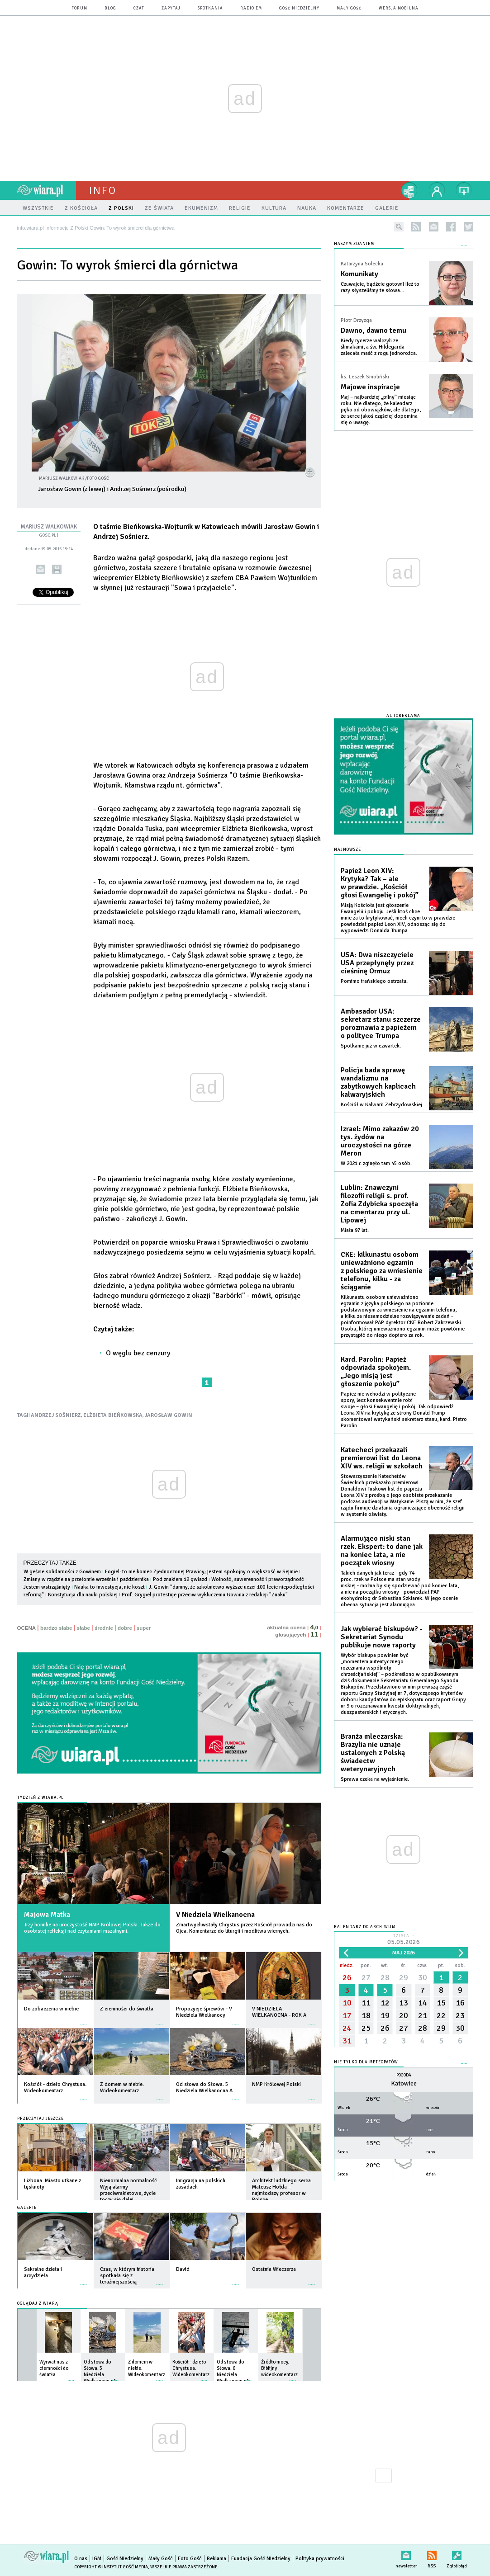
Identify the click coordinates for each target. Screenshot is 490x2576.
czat (138, 8)
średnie (104, 1628)
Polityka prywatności (319, 2558)
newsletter (433, 226)
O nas (80, 2558)
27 (366, 1977)
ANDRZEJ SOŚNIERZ (56, 1415)
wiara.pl (46, 190)
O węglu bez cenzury (138, 1353)
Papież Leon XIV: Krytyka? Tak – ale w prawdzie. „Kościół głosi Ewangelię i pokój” (380, 883)
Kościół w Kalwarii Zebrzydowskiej (381, 1104)
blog (110, 8)
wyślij (40, 569)
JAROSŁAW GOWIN (168, 1415)
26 (347, 1977)
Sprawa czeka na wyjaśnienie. (375, 1779)
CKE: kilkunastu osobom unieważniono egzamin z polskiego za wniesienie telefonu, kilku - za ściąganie (382, 1270)
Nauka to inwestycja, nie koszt (109, 1587)
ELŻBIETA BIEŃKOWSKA (113, 1415)
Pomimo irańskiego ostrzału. (374, 981)
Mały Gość (349, 8)
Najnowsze (347, 849)
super (144, 1628)
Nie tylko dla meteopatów (366, 2062)
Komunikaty (359, 274)
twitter (468, 226)
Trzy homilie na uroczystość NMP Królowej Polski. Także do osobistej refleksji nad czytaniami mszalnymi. (92, 1927)
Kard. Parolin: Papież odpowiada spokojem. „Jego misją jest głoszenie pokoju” (376, 1371)
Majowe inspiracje (370, 387)
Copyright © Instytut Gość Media (111, 2567)
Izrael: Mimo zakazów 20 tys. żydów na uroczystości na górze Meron (380, 1141)
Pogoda (403, 2075)
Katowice (404, 2083)
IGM (96, 2558)
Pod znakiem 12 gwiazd (180, 1579)
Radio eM (251, 8)
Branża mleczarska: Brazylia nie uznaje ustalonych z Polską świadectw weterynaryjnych (373, 1752)
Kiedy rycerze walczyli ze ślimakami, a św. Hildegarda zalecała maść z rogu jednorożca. (379, 347)
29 (403, 1977)
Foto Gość (190, 2558)
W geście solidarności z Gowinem (62, 1571)
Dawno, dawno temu (373, 330)
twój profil (437, 190)
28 (385, 1977)
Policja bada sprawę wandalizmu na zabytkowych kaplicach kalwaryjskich (378, 1082)
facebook (451, 226)
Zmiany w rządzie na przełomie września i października (86, 1579)
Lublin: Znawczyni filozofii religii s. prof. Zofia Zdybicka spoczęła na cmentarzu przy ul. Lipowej (379, 1204)
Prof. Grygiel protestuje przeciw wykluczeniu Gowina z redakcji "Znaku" (205, 1594)
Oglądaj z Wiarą (37, 2303)
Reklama (216, 2558)
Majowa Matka (47, 1915)
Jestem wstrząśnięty (47, 1587)
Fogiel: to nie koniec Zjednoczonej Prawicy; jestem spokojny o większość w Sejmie (201, 1571)
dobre (125, 1628)
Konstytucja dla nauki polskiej (83, 1594)
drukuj (57, 569)
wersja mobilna (399, 8)
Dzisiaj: (403, 1940)
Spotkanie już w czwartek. (371, 1046)
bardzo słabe (56, 1628)
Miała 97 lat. (355, 1230)
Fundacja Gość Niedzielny (260, 2558)
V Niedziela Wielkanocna (215, 1915)
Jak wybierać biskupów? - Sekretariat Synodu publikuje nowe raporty (382, 1637)
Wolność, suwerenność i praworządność (257, 1579)
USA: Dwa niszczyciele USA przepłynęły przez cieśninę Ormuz (377, 963)
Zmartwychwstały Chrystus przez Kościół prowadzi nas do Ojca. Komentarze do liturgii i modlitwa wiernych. (244, 1927)
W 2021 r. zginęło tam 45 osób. (376, 1163)
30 (422, 1977)
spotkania (210, 8)
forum (79, 8)
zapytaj (171, 8)
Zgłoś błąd (457, 2554)
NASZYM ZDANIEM (354, 243)
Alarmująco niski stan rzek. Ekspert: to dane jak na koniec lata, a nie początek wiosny (382, 1550)
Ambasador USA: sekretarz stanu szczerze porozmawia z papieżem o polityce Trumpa (381, 1023)
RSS (432, 2554)
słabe (83, 1628)
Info (103, 190)
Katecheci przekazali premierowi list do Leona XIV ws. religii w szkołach (382, 1458)
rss (416, 226)
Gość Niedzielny (299, 8)
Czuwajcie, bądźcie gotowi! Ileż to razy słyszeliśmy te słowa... (380, 287)
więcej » (83, 2019)
